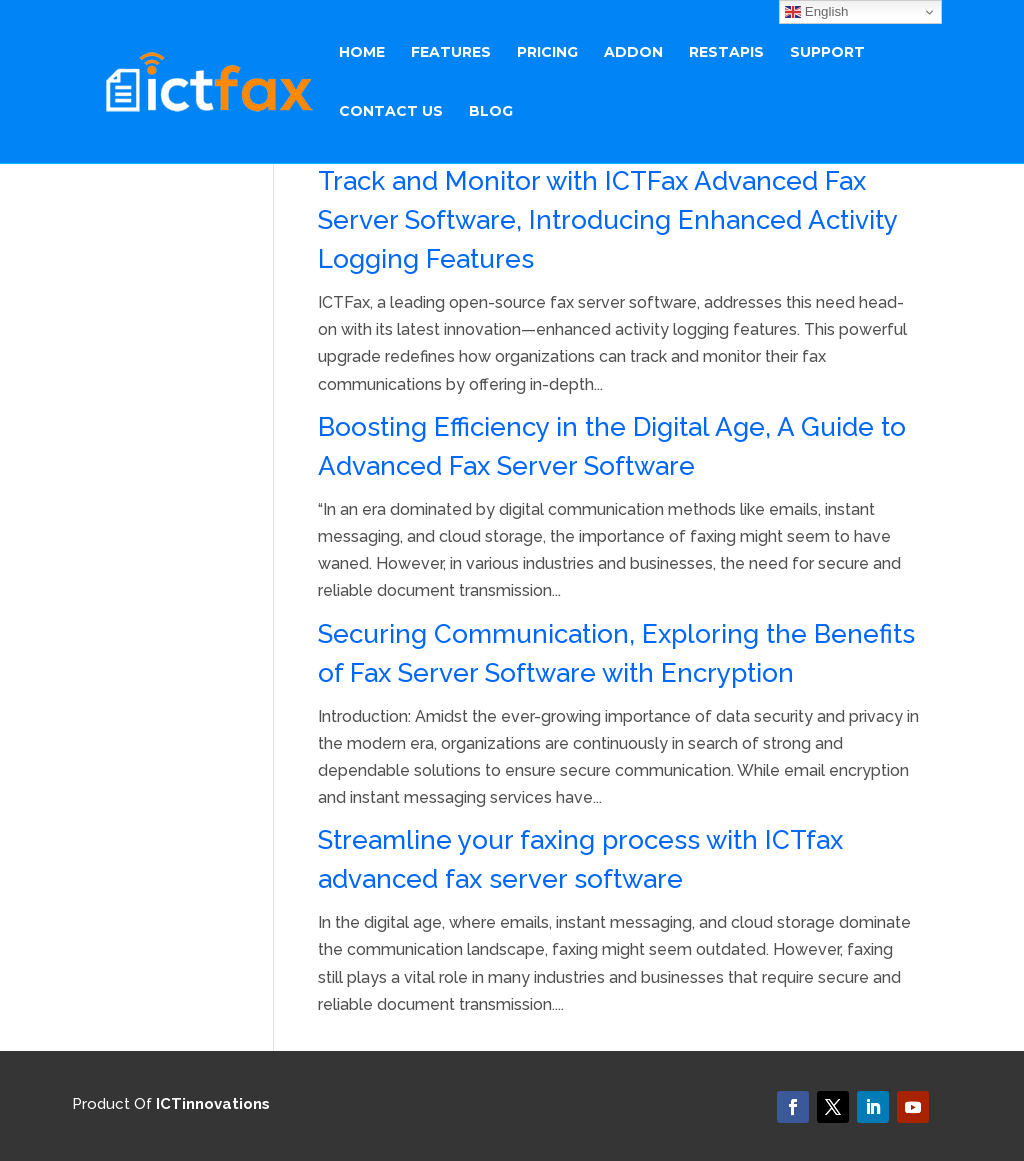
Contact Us (391, 112)
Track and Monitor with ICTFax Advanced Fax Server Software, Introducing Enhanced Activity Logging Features (607, 220)
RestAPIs (726, 53)
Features (451, 53)
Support (827, 53)
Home (362, 53)
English (816, 12)
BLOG (491, 112)
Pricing (547, 53)
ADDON (633, 53)
